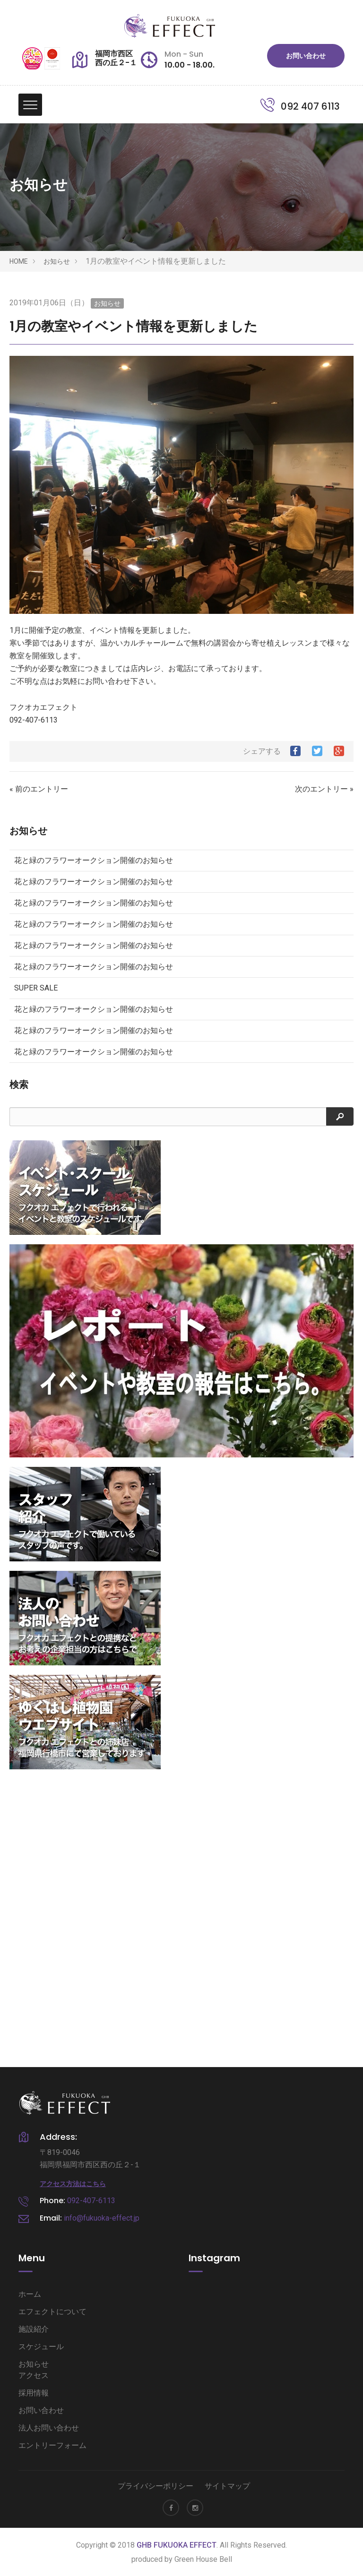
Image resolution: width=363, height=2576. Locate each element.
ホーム (29, 2294)
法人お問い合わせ (48, 2427)
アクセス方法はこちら (73, 2183)
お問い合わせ (306, 55)
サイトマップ (227, 2485)
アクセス (33, 2375)
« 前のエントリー (38, 788)
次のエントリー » (324, 788)
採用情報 (33, 2392)
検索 (18, 1084)
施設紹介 (33, 2329)
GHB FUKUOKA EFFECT (176, 2545)
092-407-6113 (91, 2200)
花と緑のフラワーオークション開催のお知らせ (93, 860)
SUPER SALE (36, 987)
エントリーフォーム (52, 2445)
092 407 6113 (300, 106)
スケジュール (41, 2346)
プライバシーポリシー (155, 2485)
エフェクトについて (52, 2311)
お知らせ (56, 261)
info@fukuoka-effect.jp (101, 2218)
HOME (18, 261)
